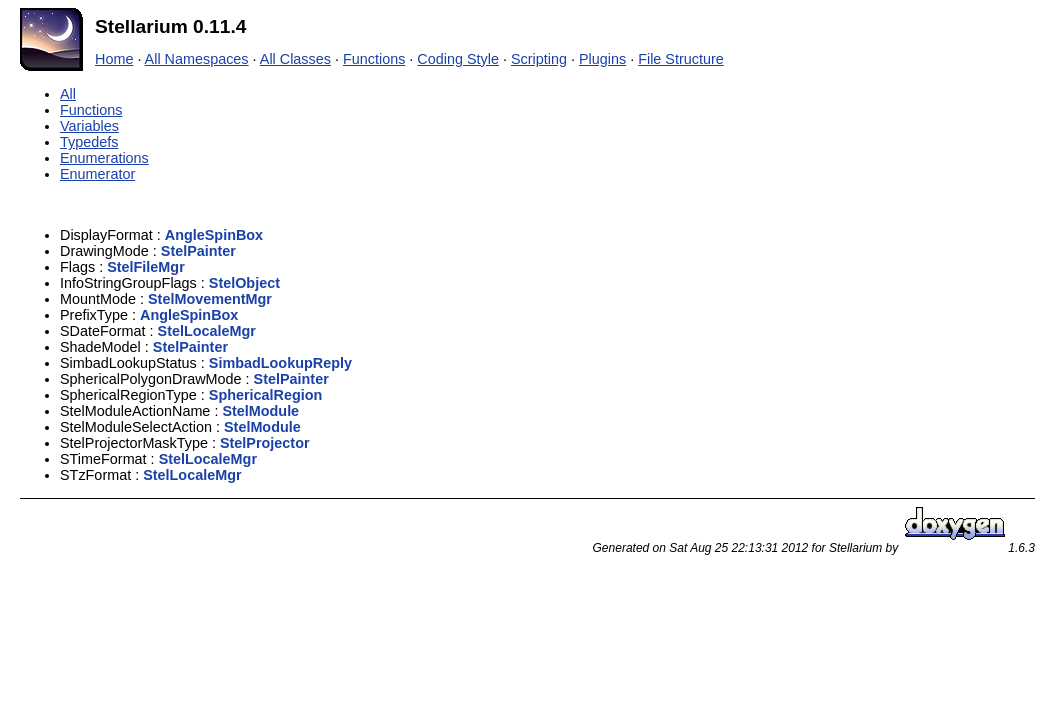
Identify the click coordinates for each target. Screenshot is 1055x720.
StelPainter (198, 251)
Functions (374, 59)
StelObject (244, 283)
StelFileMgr (146, 267)
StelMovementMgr (210, 299)
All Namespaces (197, 59)
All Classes (295, 59)
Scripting (539, 59)
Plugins (602, 59)
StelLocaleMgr (207, 331)
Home (114, 59)
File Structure (681, 59)
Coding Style (458, 59)
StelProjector (265, 443)
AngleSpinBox (214, 235)
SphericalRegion (266, 395)
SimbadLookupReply (280, 363)
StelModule (260, 411)
